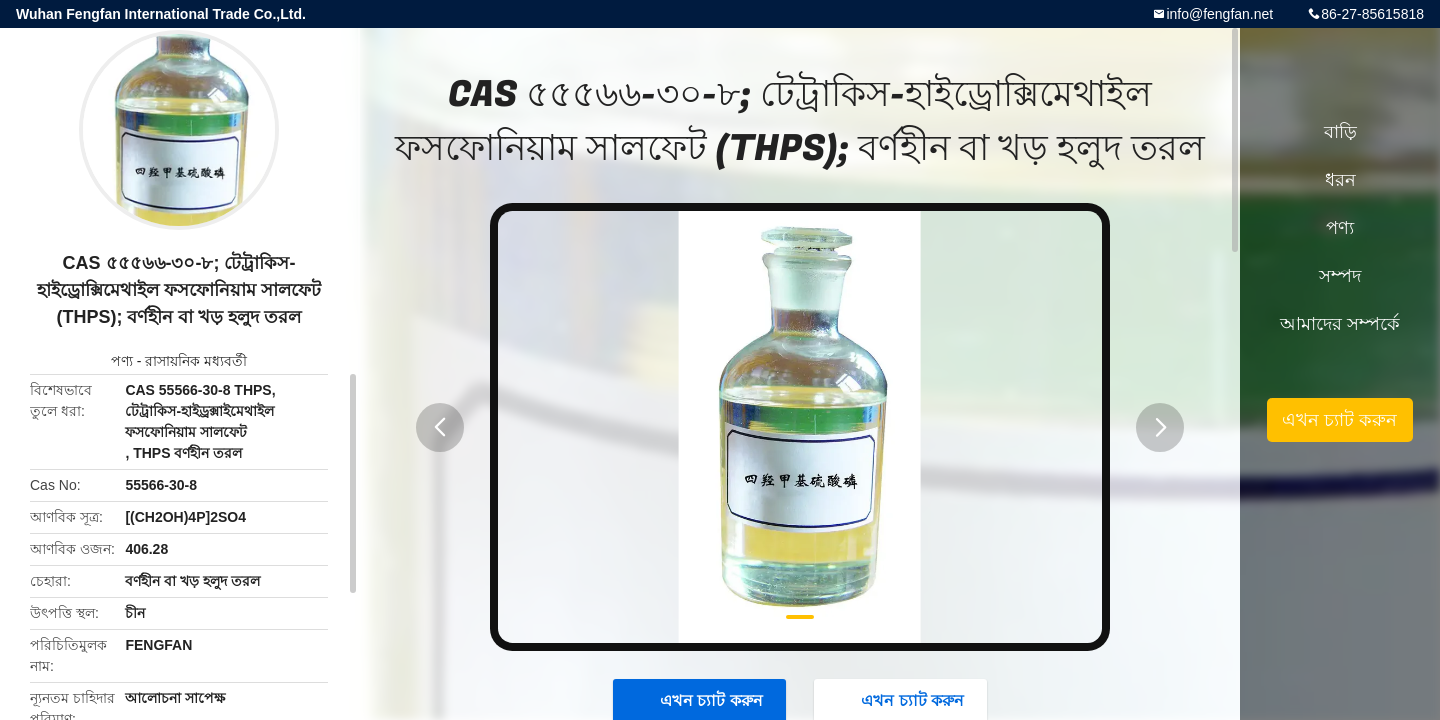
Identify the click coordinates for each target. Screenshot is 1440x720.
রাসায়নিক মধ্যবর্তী (196, 361)
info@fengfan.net (1219, 14)
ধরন (1340, 180)
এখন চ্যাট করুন (1339, 420)
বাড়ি (1340, 132)
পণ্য (122, 361)
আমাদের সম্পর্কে (1340, 324)
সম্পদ (1340, 276)
